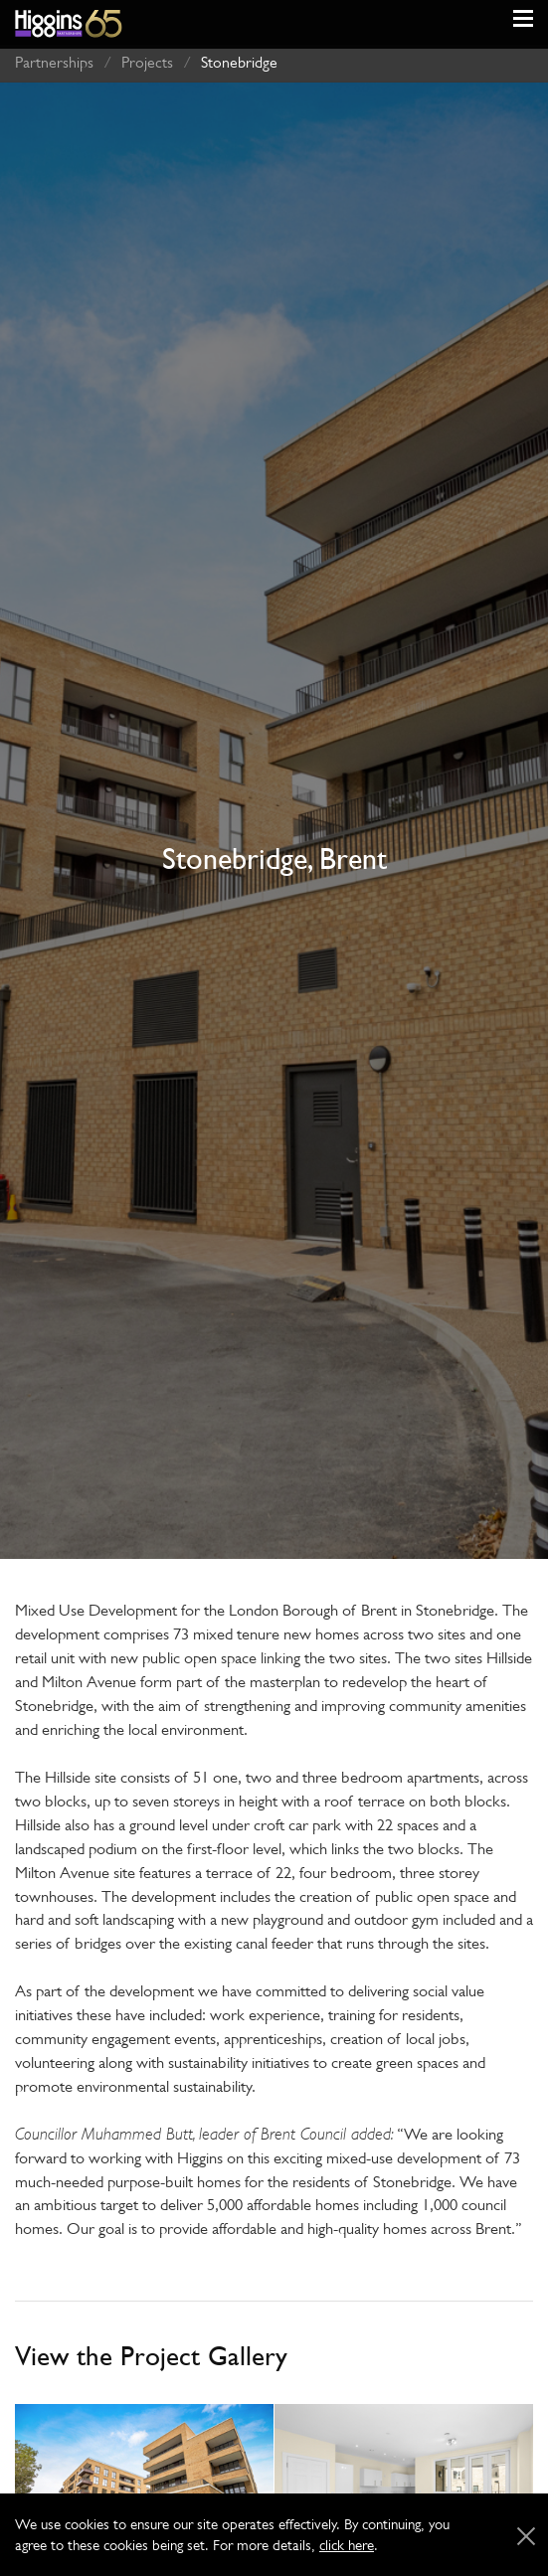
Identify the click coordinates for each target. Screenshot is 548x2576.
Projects (147, 57)
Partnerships (54, 57)
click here (346, 2544)
